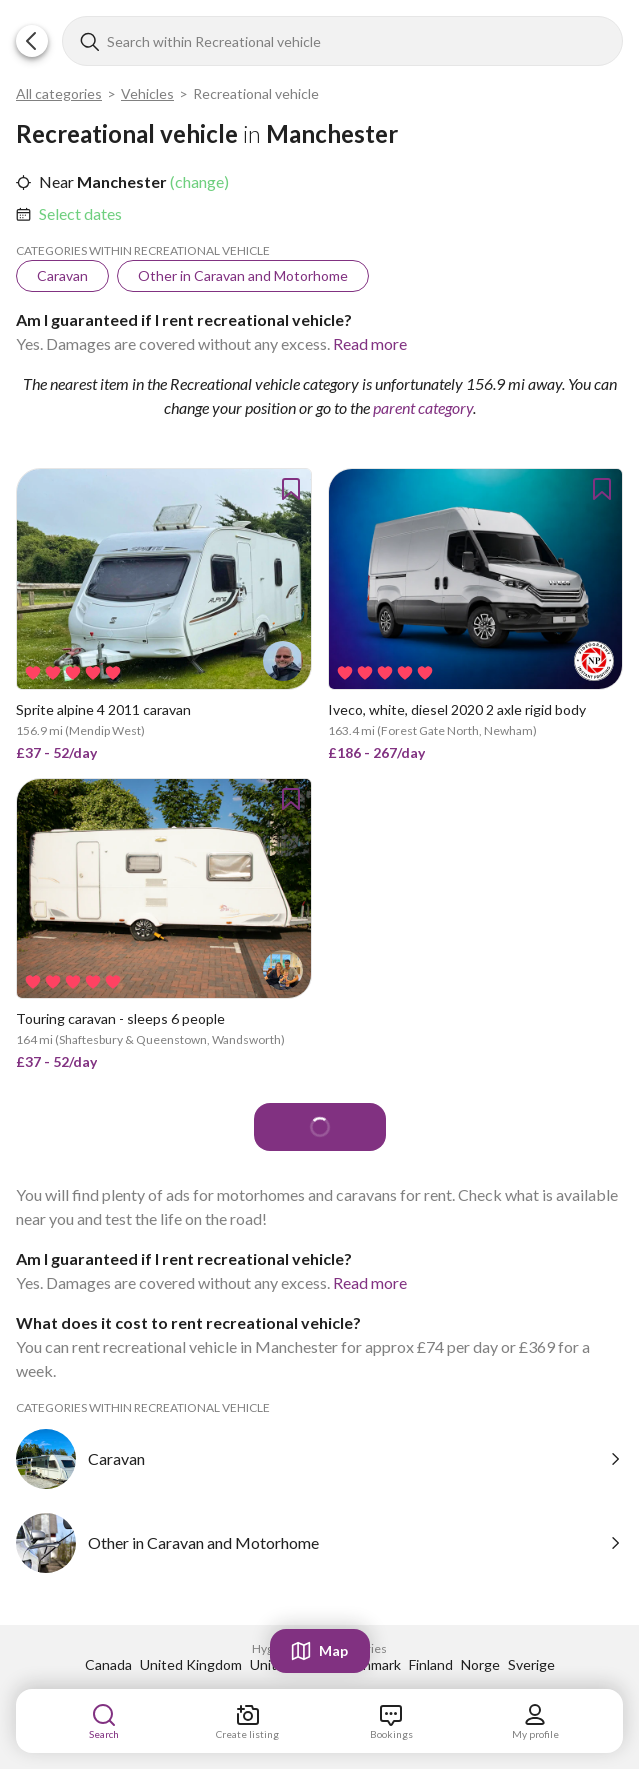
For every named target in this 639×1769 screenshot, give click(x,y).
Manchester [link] (120, 181)
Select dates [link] (80, 213)
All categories (59, 93)
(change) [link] (198, 181)
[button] (32, 41)
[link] (80, 214)
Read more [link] (370, 343)
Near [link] (56, 181)
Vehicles (147, 93)
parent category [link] (423, 407)
